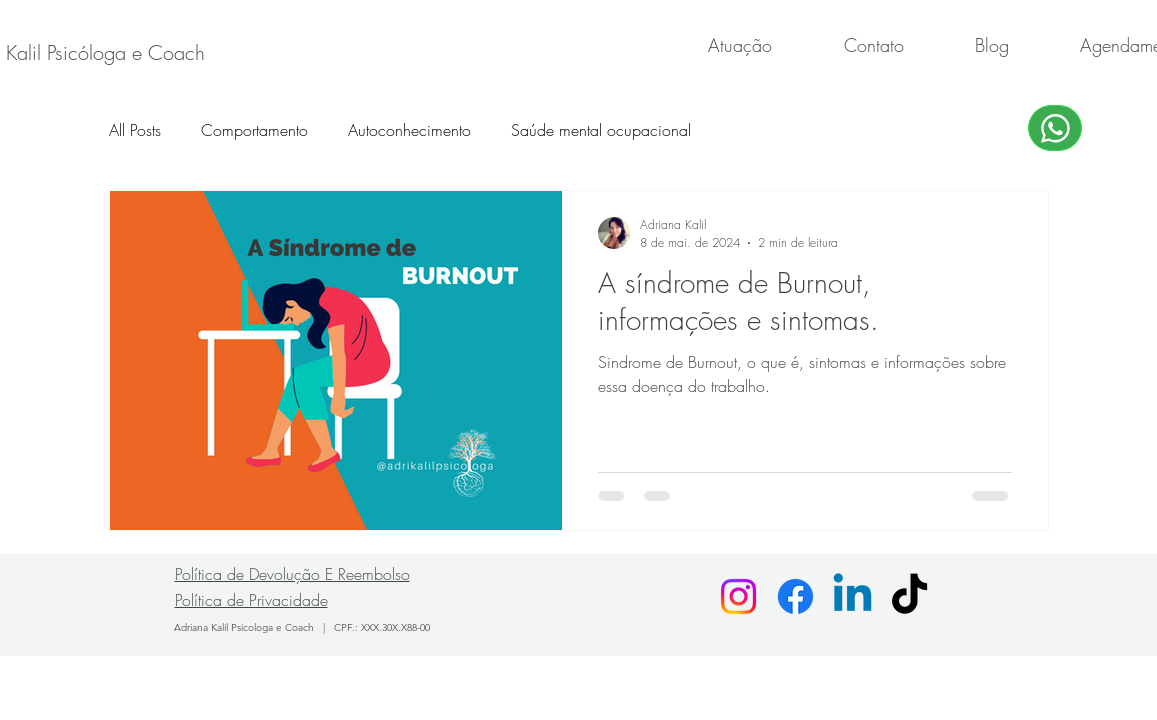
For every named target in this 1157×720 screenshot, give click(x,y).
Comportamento (254, 130)
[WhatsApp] (1055, 128)
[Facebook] (795, 596)
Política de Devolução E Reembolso (292, 574)
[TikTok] (909, 596)
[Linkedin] (852, 596)
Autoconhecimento (409, 130)
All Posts (135, 130)
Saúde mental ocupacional (601, 130)
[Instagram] (738, 596)
